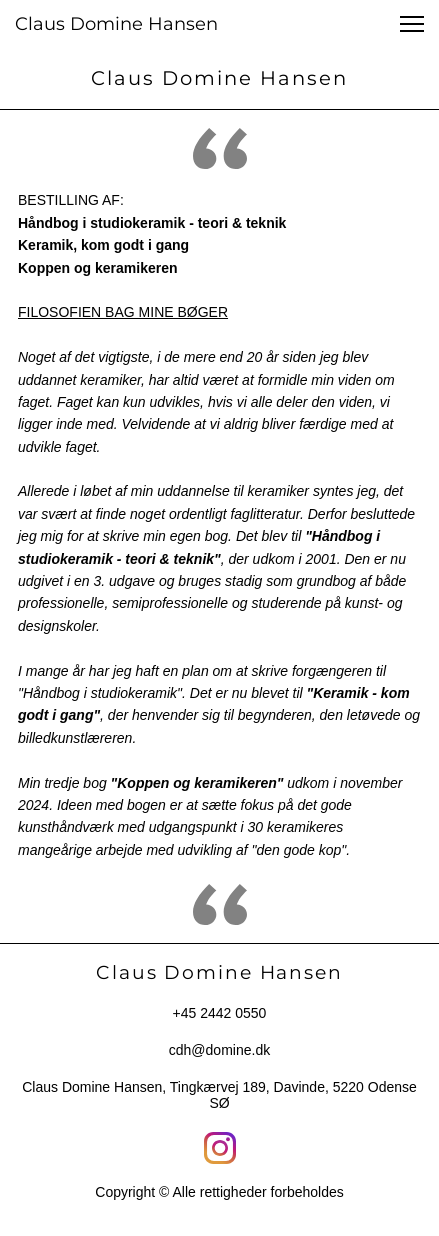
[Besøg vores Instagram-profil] (220, 1148)
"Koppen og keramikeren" (197, 783)
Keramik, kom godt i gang (103, 245)
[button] (412, 24)
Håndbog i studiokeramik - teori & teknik (152, 223)
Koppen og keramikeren (98, 268)
